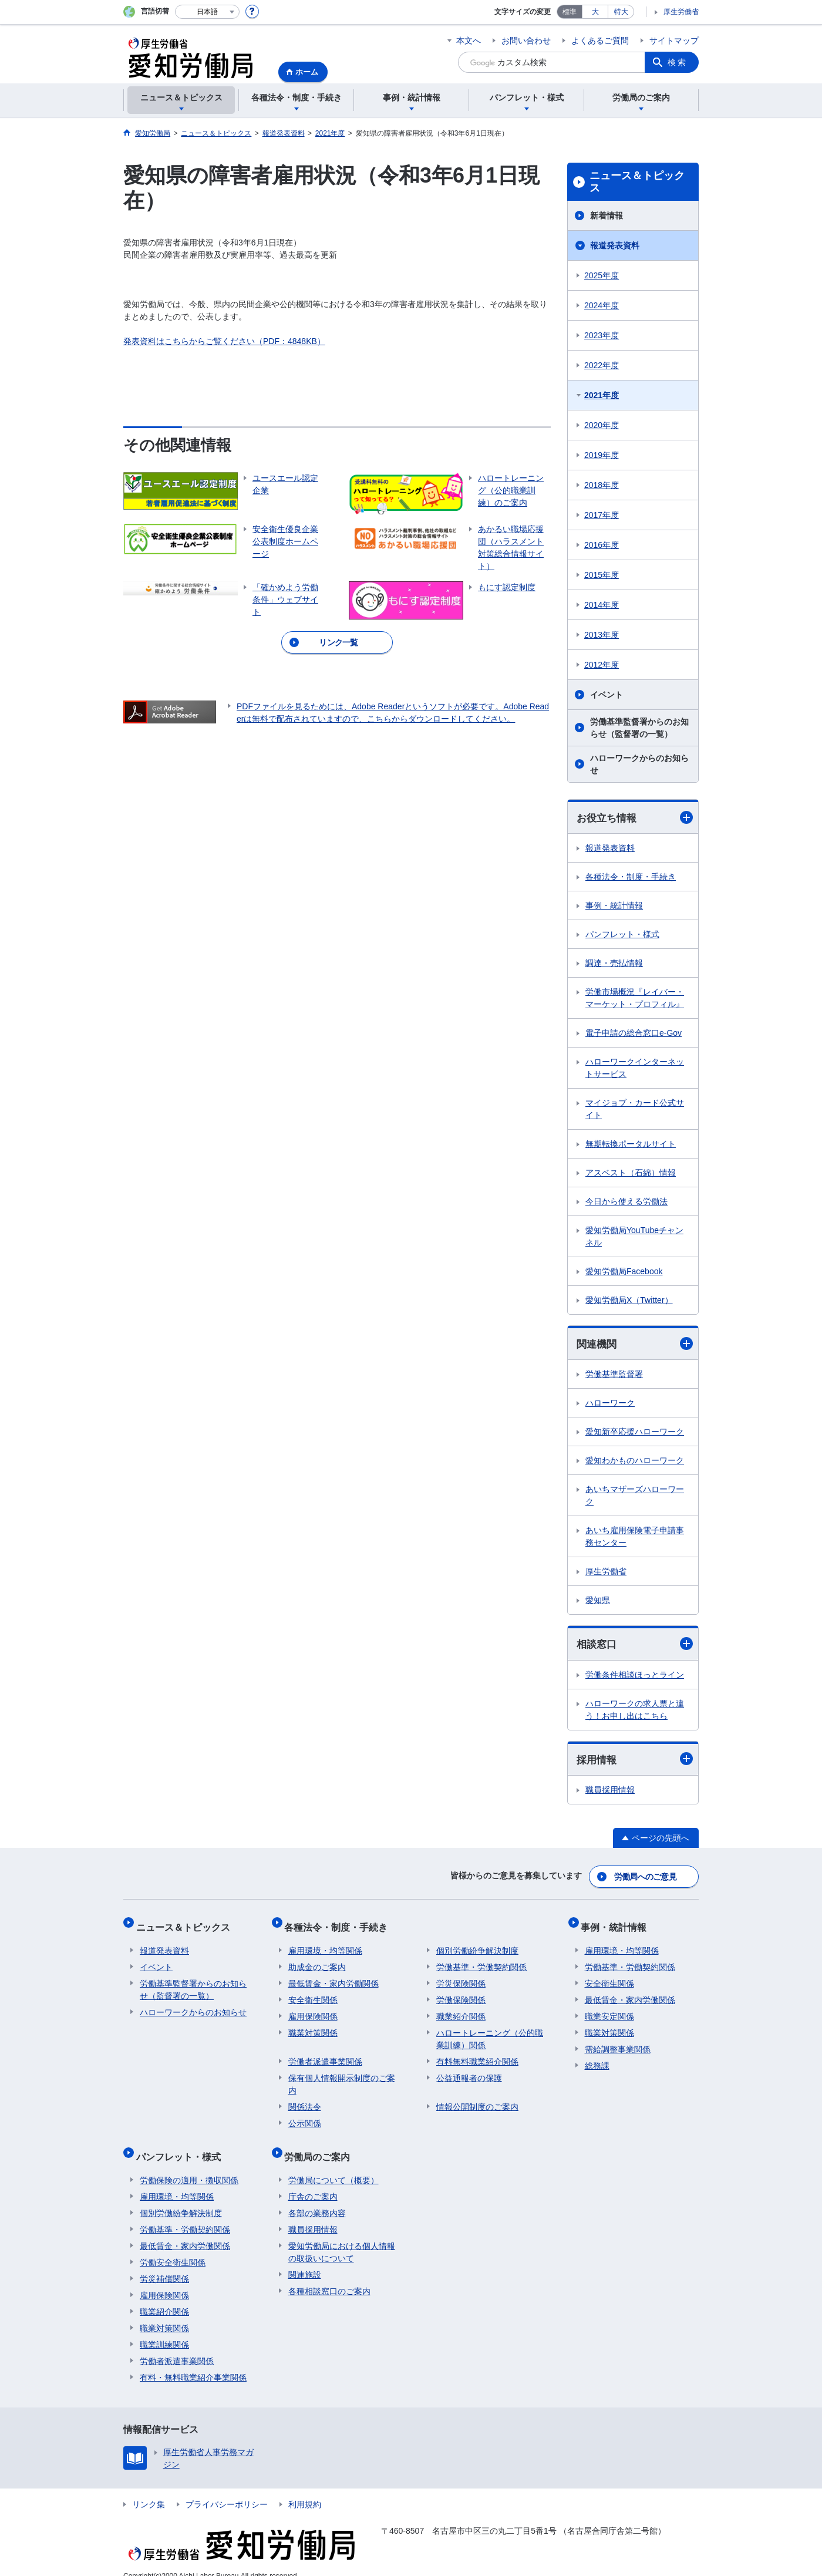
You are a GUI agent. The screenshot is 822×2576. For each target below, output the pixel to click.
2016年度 (601, 545)
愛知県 (597, 1602)
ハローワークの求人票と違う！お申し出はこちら (634, 1711)
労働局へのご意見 (646, 1877)
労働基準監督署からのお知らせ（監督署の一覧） (639, 728)
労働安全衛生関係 (173, 2247)
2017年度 (601, 515)
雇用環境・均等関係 (325, 1943)
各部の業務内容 (317, 2198)
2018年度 (601, 485)
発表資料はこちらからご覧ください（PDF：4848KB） (224, 341)
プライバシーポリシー (227, 2489)
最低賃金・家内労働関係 (333, 1976)
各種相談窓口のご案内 (329, 2276)
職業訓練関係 (164, 2329)
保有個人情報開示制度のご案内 (341, 2076)
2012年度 (601, 664)
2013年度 (601, 634)
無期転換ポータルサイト (630, 1144)
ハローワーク (610, 1404)
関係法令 (304, 2099)
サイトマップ (674, 40)
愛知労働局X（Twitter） (629, 1300)
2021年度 (601, 395)
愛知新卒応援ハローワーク (634, 1433)
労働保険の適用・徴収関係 (189, 2165)
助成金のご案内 (317, 1959)
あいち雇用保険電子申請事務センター (634, 1538)
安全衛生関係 (313, 1992)
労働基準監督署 (614, 1375)
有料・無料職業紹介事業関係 (193, 2362)
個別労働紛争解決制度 (477, 1943)
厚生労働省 (681, 12)
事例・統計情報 (614, 906)
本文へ (468, 40)
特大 (621, 12)
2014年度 (601, 605)
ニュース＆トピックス (637, 182)
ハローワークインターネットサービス (634, 1068)
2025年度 (601, 275)
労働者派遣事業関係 (325, 2054)
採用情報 (635, 1761)
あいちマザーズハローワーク (634, 1497)
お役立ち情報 (635, 817)
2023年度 (601, 335)
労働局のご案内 (321, 2145)
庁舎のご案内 (313, 2181)
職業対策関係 (313, 2025)
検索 (678, 62)
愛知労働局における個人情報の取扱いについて (341, 2237)
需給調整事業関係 (618, 2041)
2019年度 (601, 455)
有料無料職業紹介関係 (477, 2054)
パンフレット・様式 (622, 935)
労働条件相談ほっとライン (634, 1676)
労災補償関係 (164, 2263)
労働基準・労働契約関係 (481, 1959)
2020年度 (601, 425)
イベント (606, 694)
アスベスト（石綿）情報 (630, 1173)
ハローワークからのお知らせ (639, 764)
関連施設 (304, 2259)
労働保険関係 (461, 1992)
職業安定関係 (609, 2008)
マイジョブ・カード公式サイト (634, 1109)
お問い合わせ (526, 40)
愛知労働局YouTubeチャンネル (634, 1237)
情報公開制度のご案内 (477, 2099)
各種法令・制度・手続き (630, 877)
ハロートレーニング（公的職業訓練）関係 (489, 2031)
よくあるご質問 (600, 40)
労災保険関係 (461, 1976)
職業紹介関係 (461, 2008)
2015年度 (601, 575)
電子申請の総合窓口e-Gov (633, 1033)
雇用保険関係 (313, 2008)
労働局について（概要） (333, 2165)
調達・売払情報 (614, 963)
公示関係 (304, 2115)
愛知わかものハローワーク (634, 1462)
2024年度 (601, 305)
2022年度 (601, 365)
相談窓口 (635, 1645)
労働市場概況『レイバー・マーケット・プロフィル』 (634, 998)
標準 (569, 12)
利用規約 (304, 2489)
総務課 (597, 2058)
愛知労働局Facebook (623, 1272)
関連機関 (635, 1345)
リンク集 (148, 2489)
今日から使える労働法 (626, 1202)
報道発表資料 (614, 245)
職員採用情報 (610, 1792)
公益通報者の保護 (469, 2070)
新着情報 (606, 215)
